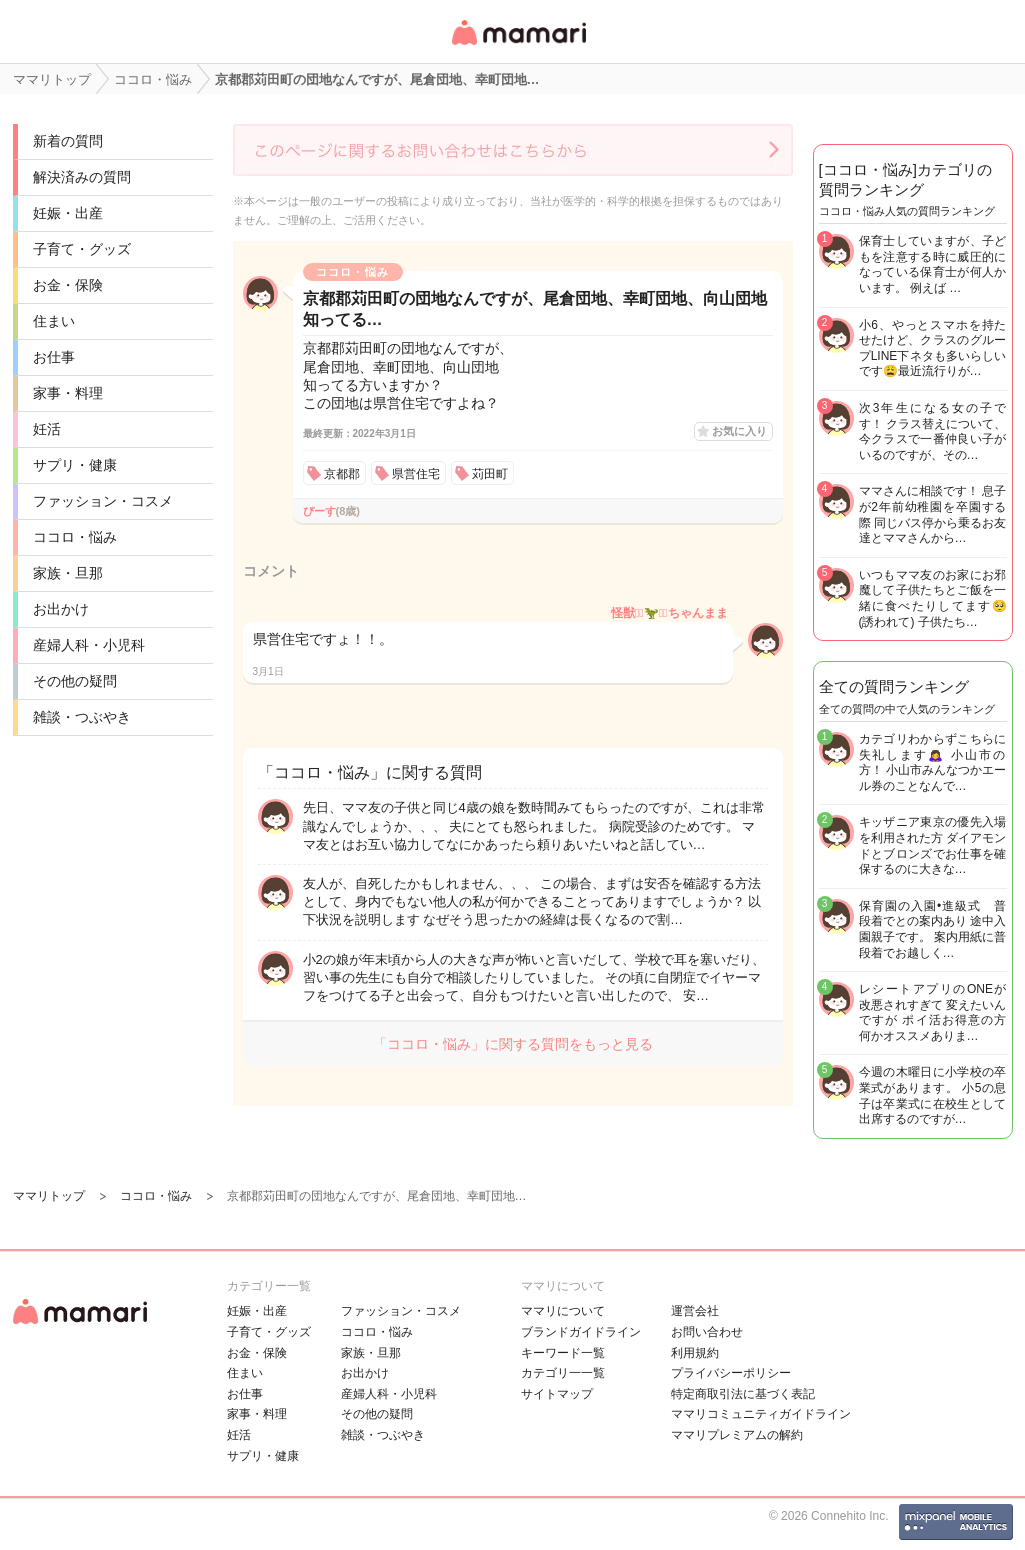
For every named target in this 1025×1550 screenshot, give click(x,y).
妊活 (47, 429)
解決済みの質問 (82, 177)
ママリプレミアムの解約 (737, 1435)
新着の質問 (68, 141)
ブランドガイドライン (581, 1332)
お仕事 (54, 357)
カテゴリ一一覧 (563, 1373)
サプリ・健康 (75, 465)
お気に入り (739, 431)
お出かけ (61, 609)
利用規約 (695, 1353)
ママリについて (563, 1311)
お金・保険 (68, 285)
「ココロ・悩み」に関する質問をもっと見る (513, 1044)
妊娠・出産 (68, 213)
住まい (54, 321)
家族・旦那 (68, 573)
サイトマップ (557, 1394)
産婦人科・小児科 (89, 645)
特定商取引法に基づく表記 (743, 1394)
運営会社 (695, 1311)
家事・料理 (68, 393)
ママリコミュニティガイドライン (761, 1414)
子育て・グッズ (82, 249)
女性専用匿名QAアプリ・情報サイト (518, 46)
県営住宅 (416, 474)
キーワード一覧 (563, 1353)
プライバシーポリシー (731, 1373)
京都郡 (342, 474)
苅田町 (490, 474)
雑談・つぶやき (82, 717)
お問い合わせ (707, 1332)
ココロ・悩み (75, 537)
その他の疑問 (75, 681)
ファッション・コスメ (103, 501)
